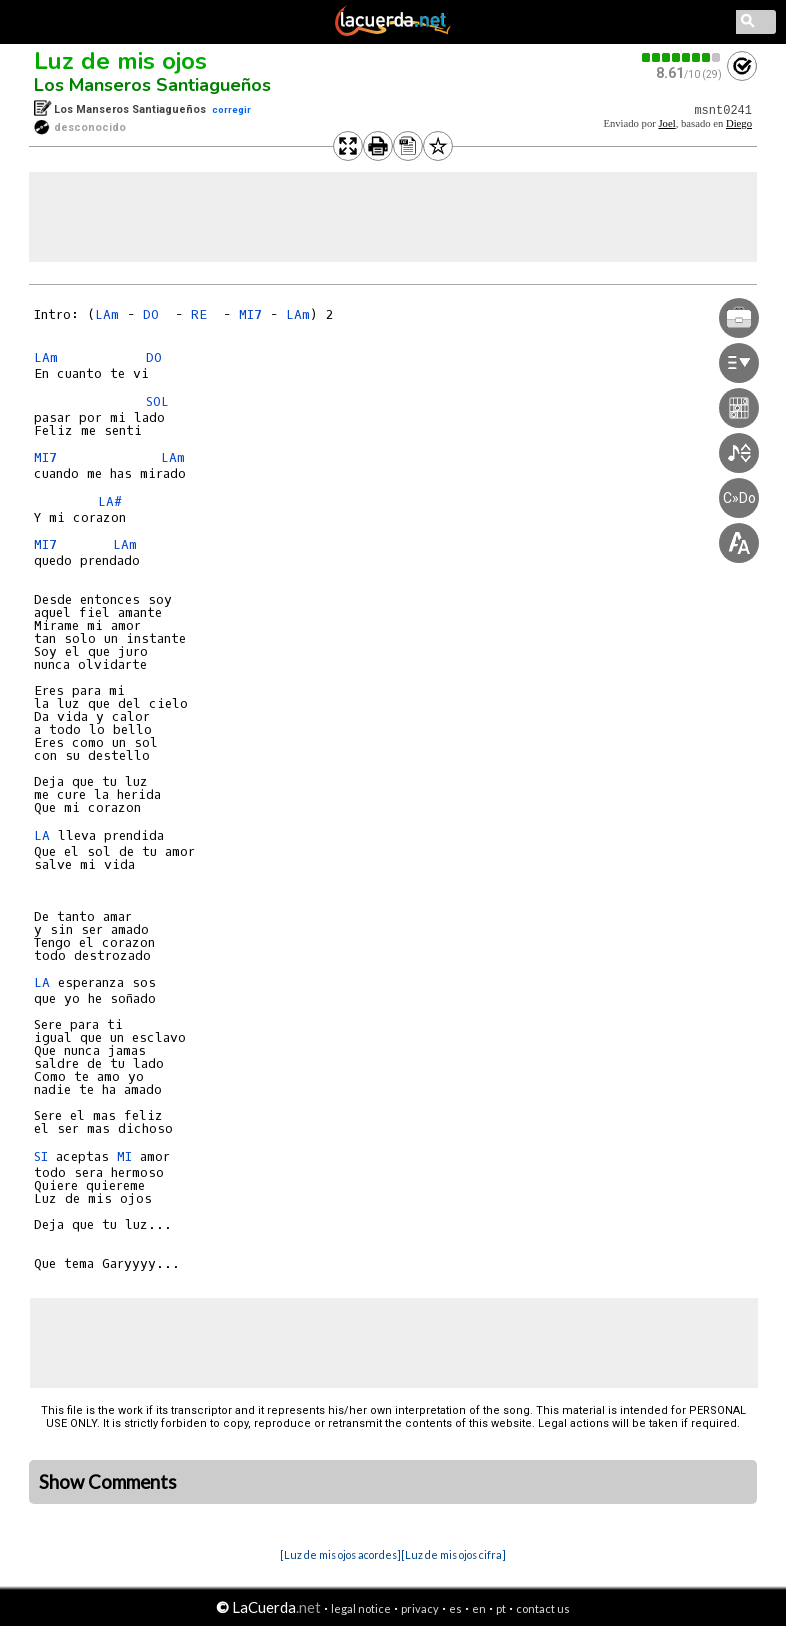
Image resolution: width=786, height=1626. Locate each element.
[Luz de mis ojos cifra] (453, 1554)
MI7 (250, 314)
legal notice (361, 1608)
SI (41, 1156)
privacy (420, 1608)
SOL (161, 401)
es (455, 1608)
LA (42, 835)
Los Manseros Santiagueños (152, 85)
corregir (231, 109)
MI (124, 1156)
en (479, 1608)
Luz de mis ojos (120, 61)
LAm (107, 314)
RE (203, 314)
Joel (666, 123)
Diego (739, 123)
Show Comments (108, 1482)
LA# (110, 501)
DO (155, 314)
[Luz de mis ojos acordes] (340, 1554)
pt (501, 1608)
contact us (543, 1608)
